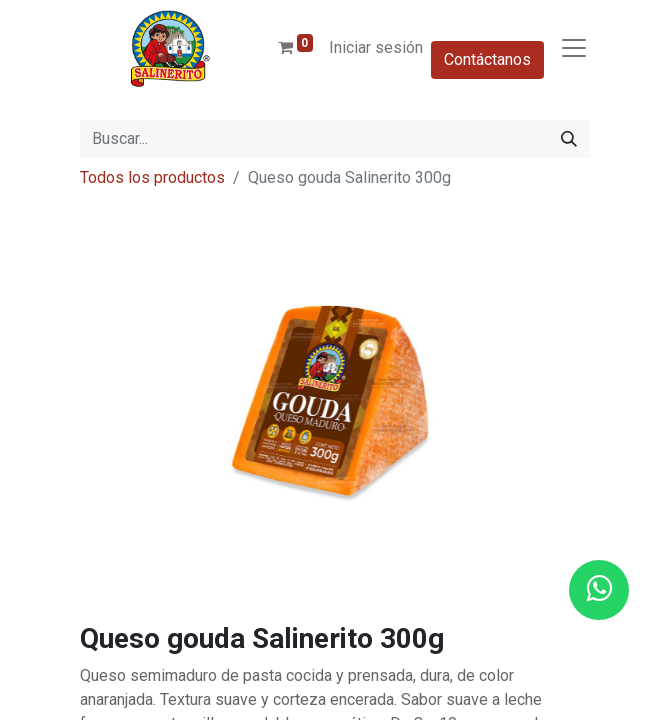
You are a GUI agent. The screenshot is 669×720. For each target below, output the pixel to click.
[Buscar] (569, 139)
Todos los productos (152, 177)
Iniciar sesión (376, 47)
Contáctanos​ (487, 59)
